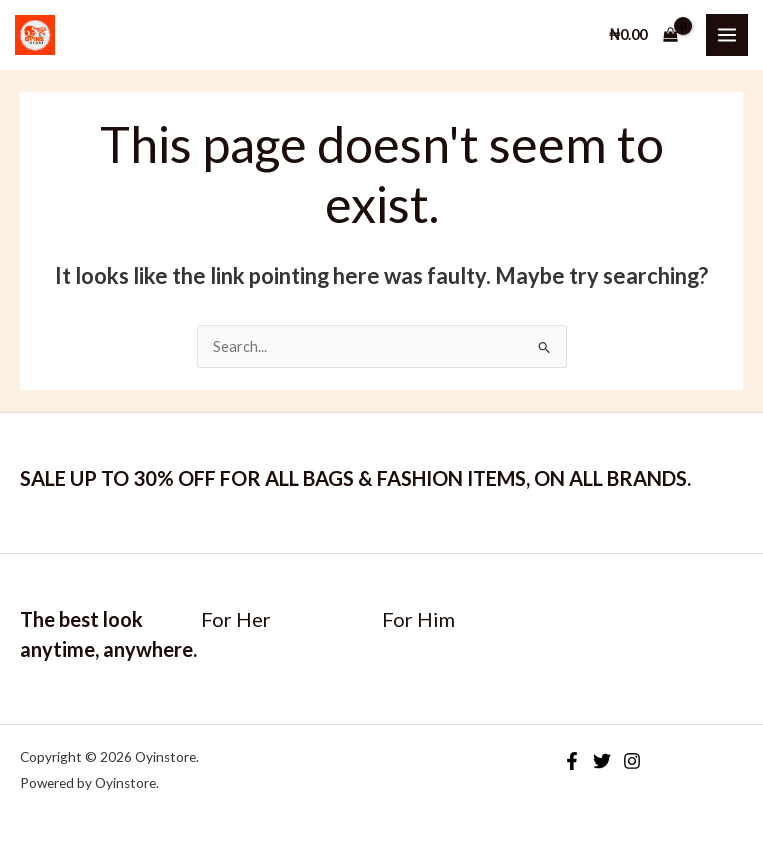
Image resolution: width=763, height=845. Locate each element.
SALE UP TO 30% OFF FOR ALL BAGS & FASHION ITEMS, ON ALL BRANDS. (355, 478)
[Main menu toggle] (727, 35)
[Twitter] (602, 761)
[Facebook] (572, 761)
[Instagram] (632, 761)
